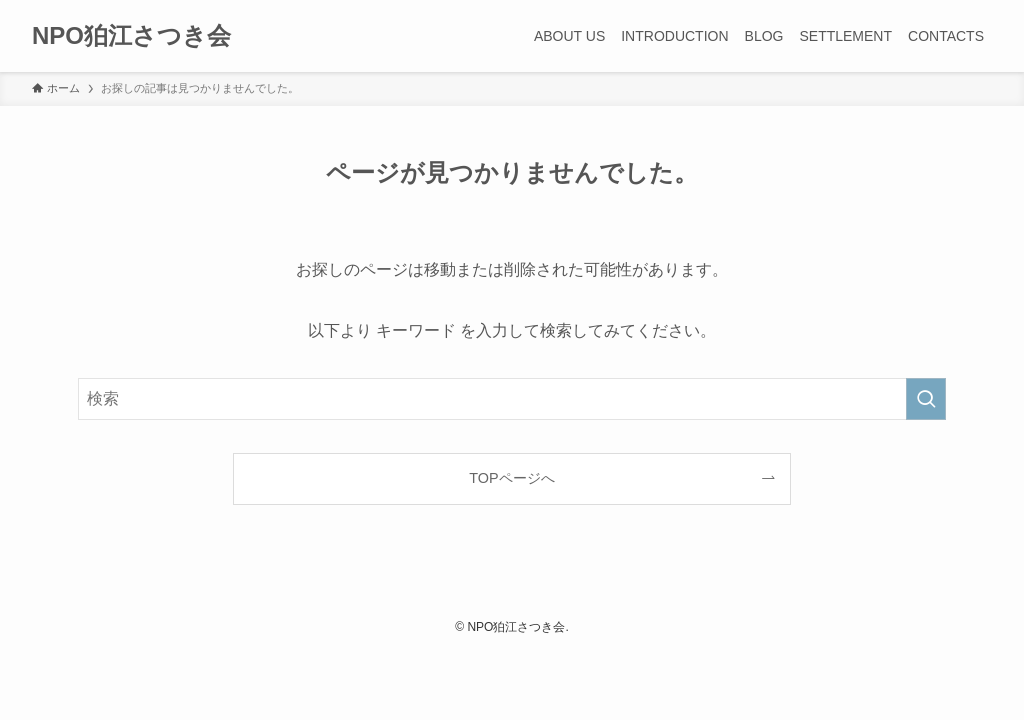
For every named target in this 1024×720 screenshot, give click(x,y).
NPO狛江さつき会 (131, 36)
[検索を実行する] (926, 399)
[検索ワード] (512, 399)
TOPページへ (511, 478)
